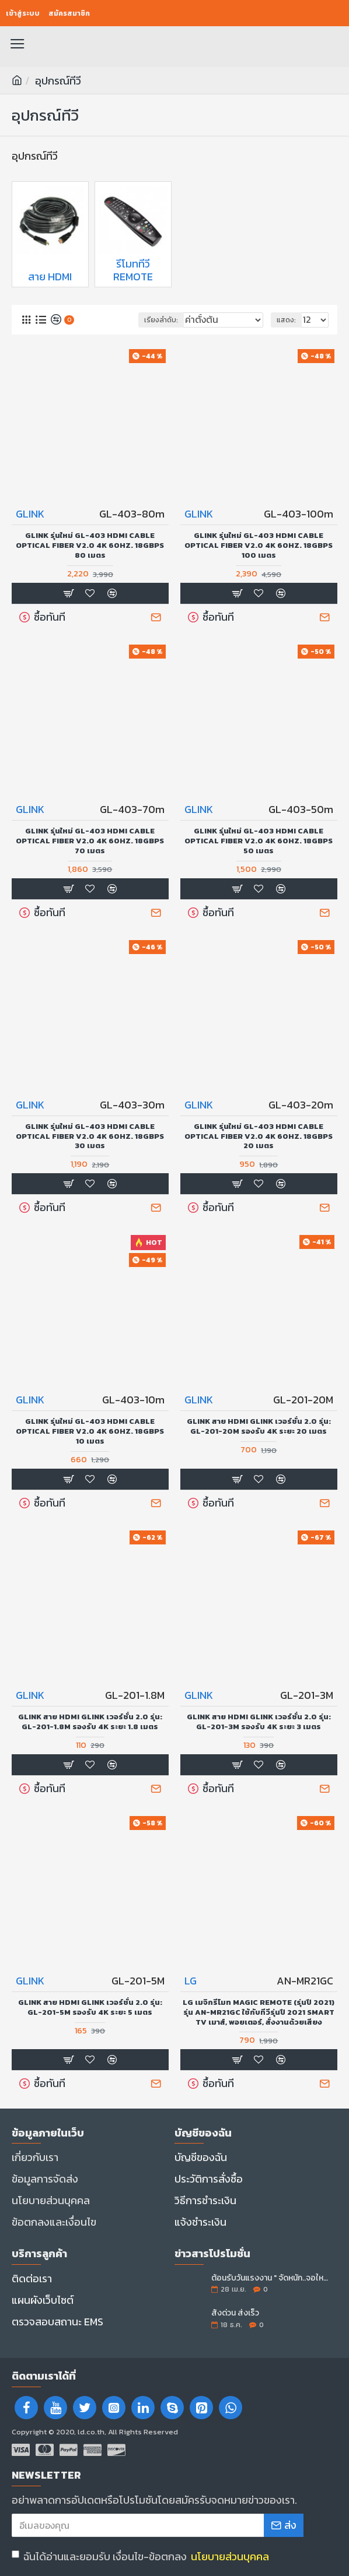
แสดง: (286, 320)
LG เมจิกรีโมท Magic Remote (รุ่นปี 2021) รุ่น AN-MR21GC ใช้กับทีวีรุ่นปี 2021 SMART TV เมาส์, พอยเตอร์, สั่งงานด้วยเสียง (258, 2013)
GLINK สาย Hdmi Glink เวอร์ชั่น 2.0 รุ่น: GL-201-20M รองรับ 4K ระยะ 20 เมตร (259, 1427)
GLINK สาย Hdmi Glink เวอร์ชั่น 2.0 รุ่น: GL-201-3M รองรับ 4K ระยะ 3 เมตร (259, 1722)
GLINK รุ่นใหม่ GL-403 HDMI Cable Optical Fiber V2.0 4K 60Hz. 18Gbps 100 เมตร (258, 546)
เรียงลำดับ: (161, 320)
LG (190, 1981)
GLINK (30, 514)
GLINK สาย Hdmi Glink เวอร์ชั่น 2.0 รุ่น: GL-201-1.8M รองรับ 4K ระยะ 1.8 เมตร (90, 1722)
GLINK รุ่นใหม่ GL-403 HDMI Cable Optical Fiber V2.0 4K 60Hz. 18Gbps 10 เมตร (90, 1432)
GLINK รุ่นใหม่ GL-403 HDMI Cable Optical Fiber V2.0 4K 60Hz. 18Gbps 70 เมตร (90, 841)
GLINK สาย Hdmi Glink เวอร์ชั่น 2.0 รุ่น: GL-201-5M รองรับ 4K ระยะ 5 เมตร (90, 2008)
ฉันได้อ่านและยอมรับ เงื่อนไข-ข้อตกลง (141, 2556)
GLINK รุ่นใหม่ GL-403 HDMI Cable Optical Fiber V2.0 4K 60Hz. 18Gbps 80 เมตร (90, 546)
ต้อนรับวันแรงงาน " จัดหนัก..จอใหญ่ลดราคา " (270, 2278)
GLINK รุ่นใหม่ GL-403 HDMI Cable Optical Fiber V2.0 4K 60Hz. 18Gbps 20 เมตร (258, 1137)
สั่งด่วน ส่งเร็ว (235, 2312)
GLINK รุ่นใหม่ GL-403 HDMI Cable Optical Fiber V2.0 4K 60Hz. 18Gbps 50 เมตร (258, 841)
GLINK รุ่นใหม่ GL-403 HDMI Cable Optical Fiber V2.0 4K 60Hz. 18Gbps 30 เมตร (90, 1137)
